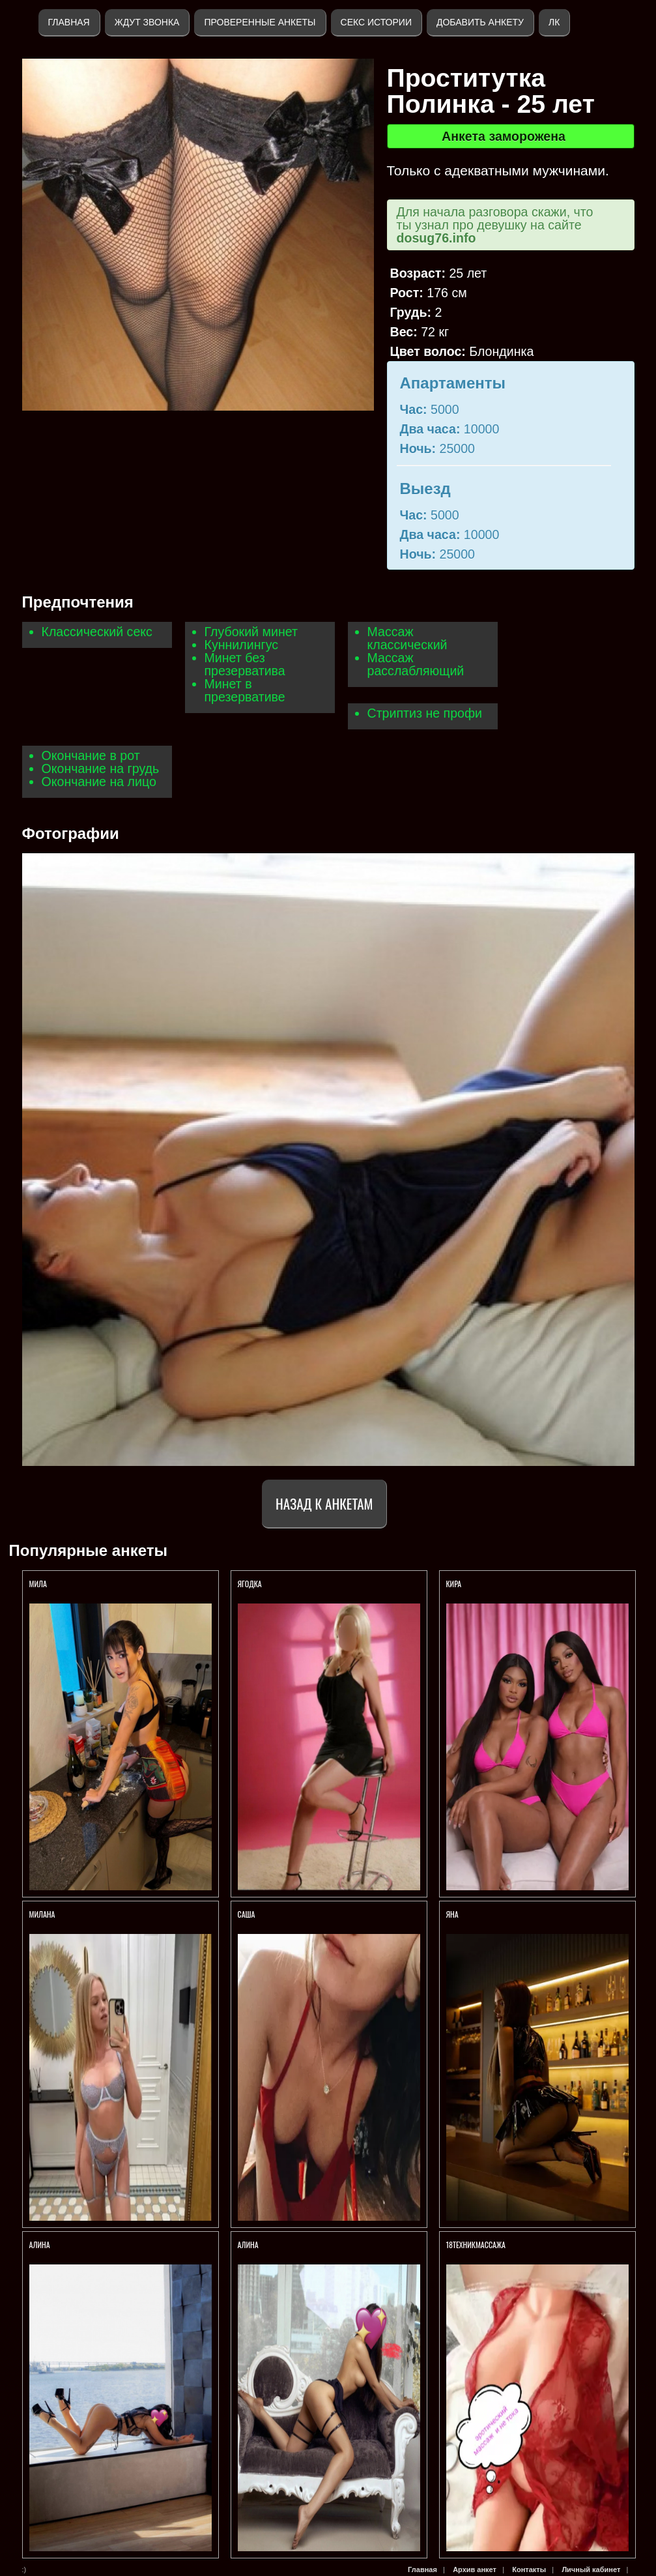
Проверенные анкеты (259, 22)
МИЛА (39, 1583)
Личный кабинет (591, 2569)
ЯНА (452, 1914)
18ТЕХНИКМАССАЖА (476, 2244)
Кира (454, 1583)
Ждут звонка (147, 22)
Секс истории (376, 22)
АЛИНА (40, 2244)
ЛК (554, 22)
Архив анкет (474, 2569)
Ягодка (251, 1583)
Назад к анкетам (324, 1503)
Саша (246, 1914)
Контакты (529, 2569)
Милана (42, 1914)
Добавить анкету (480, 22)
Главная (69, 22)
